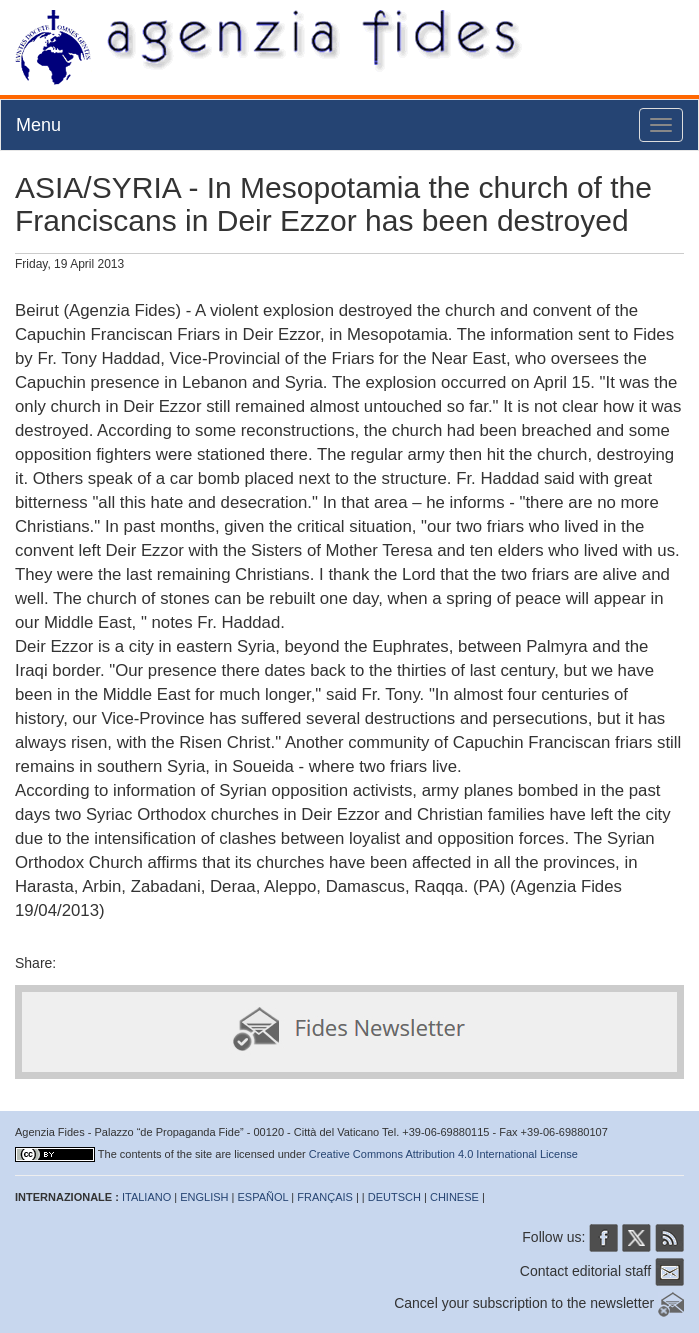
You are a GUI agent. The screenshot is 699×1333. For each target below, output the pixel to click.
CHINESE (454, 1197)
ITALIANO (146, 1197)
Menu (38, 125)
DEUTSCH (394, 1197)
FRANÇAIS (325, 1197)
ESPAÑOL (263, 1197)
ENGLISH (204, 1197)
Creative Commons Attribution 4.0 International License (443, 1154)
